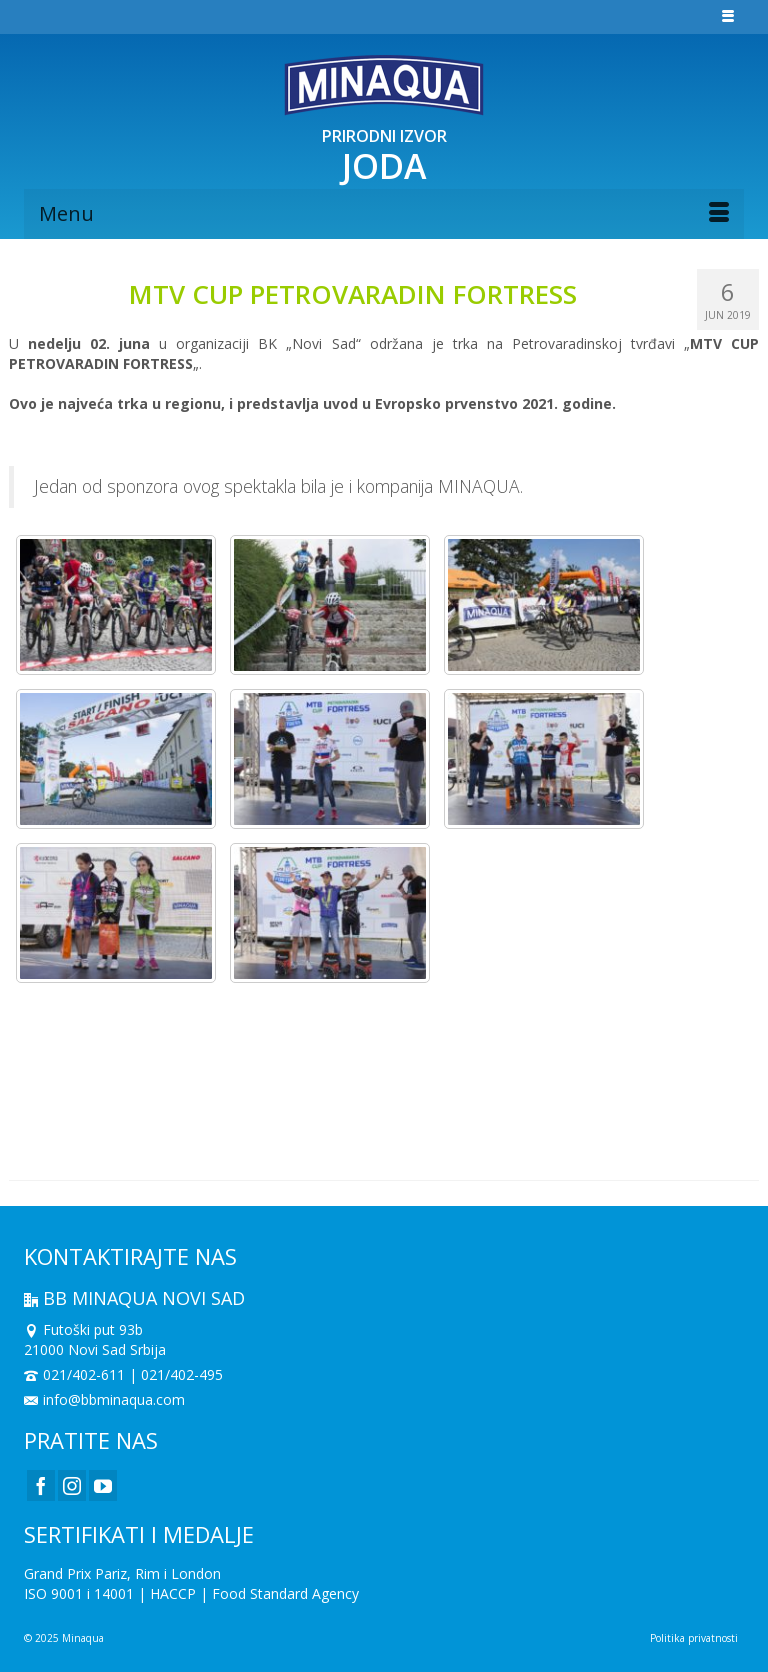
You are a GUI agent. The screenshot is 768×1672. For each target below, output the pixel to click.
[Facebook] (41, 1485)
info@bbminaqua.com (104, 1399)
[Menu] (384, 214)
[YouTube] (103, 1485)
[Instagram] (72, 1485)
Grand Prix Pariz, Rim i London (122, 1573)
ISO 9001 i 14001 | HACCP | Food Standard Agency (191, 1593)
